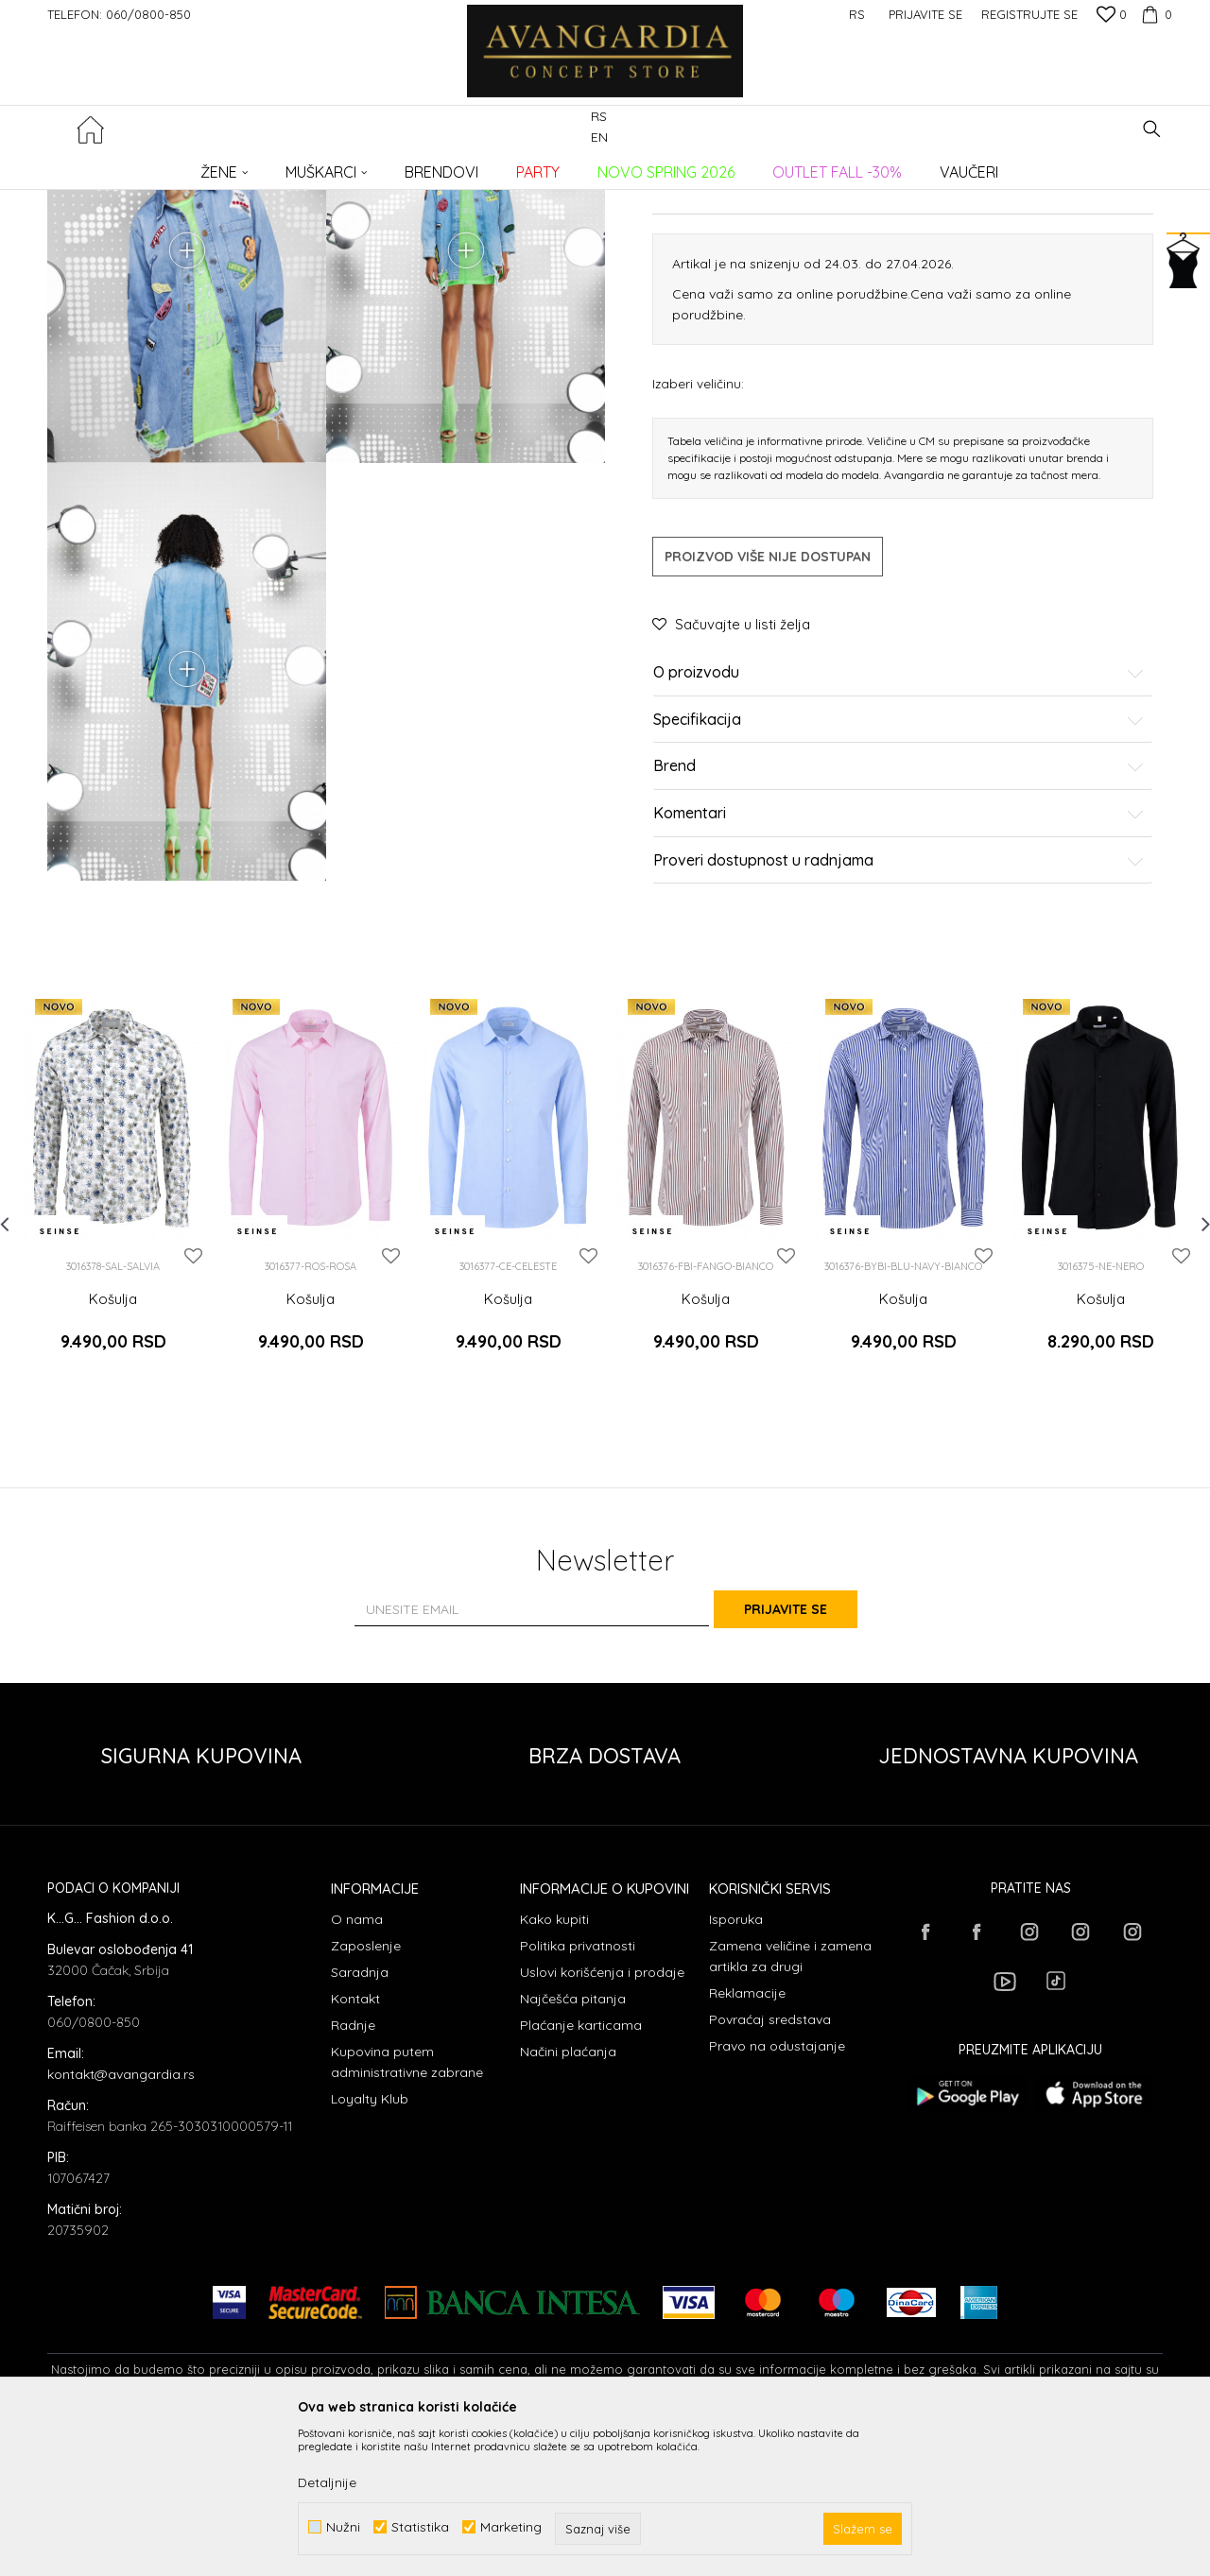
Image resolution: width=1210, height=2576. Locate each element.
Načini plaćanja (568, 2198)
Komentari (899, 988)
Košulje (355, 166)
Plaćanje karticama (581, 2172)
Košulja (113, 1473)
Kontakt (355, 2146)
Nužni (343, 2527)
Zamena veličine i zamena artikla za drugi (790, 2103)
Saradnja (360, 2119)
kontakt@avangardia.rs (121, 2221)
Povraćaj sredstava (770, 2166)
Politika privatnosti (577, 2093)
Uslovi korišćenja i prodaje (602, 2119)
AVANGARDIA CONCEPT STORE (127, 166)
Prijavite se (813, 1755)
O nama (357, 2066)
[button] (1152, 129)
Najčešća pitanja (573, 2146)
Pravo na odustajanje (777, 2193)
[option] (113, 1359)
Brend (899, 941)
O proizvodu (899, 847)
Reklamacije (747, 2140)
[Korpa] (1154, 14)
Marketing (511, 2527)
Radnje (353, 2172)
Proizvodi (246, 166)
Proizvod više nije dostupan (768, 731)
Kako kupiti (554, 2066)
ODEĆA (303, 166)
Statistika (420, 2527)
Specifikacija (899, 894)
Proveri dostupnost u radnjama (899, 1034)
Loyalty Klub (369, 2246)
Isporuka (736, 2066)
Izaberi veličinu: (698, 558)
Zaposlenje (366, 2093)
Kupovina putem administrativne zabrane (407, 2209)
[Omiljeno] (1112, 16)
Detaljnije (327, 2482)
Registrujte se (1029, 14)
